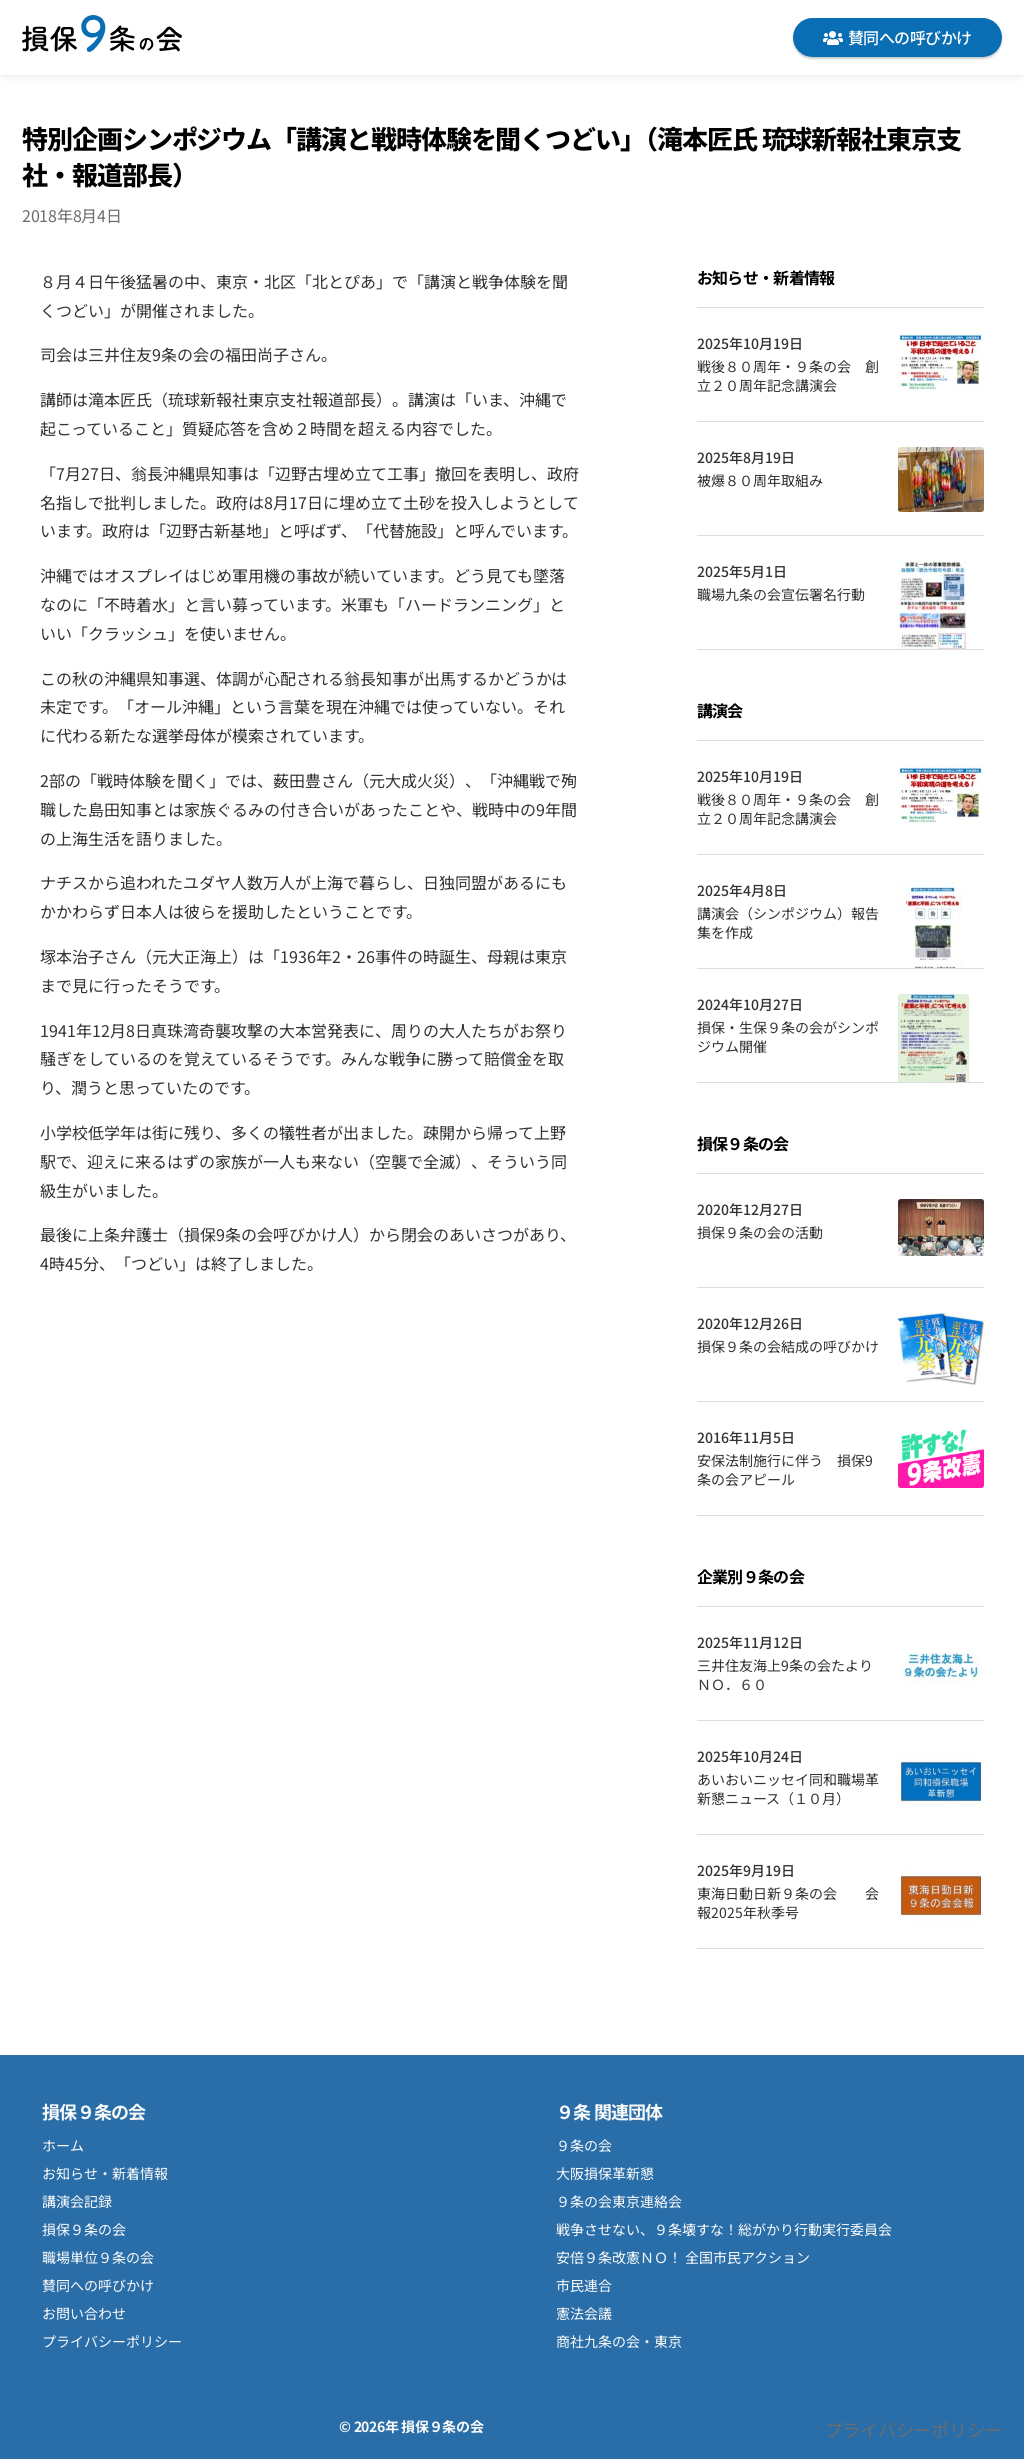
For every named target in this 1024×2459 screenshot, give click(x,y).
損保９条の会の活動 (760, 1232)
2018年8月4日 (72, 215)
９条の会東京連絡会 (619, 2201)
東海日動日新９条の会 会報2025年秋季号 (788, 1903)
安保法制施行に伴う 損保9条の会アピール (785, 1470)
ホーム (63, 2145)
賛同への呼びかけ (897, 37)
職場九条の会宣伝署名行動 (781, 594)
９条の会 (584, 2145)
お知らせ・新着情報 (105, 2173)
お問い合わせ (84, 2313)
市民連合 (584, 2285)
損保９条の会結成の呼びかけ (788, 1346)
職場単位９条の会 (98, 2257)
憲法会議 (584, 2313)
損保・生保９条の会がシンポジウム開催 (788, 1037)
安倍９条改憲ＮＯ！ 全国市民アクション (683, 2257)
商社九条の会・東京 (619, 2341)
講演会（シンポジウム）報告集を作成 (788, 923)
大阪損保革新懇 (605, 2173)
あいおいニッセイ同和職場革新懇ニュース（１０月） (788, 1789)
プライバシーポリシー (112, 2341)
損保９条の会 (102, 37)
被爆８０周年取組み (760, 480)
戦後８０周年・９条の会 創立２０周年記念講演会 (788, 376)
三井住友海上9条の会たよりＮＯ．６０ (785, 1675)
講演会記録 (77, 2201)
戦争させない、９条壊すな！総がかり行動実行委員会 (724, 2229)
